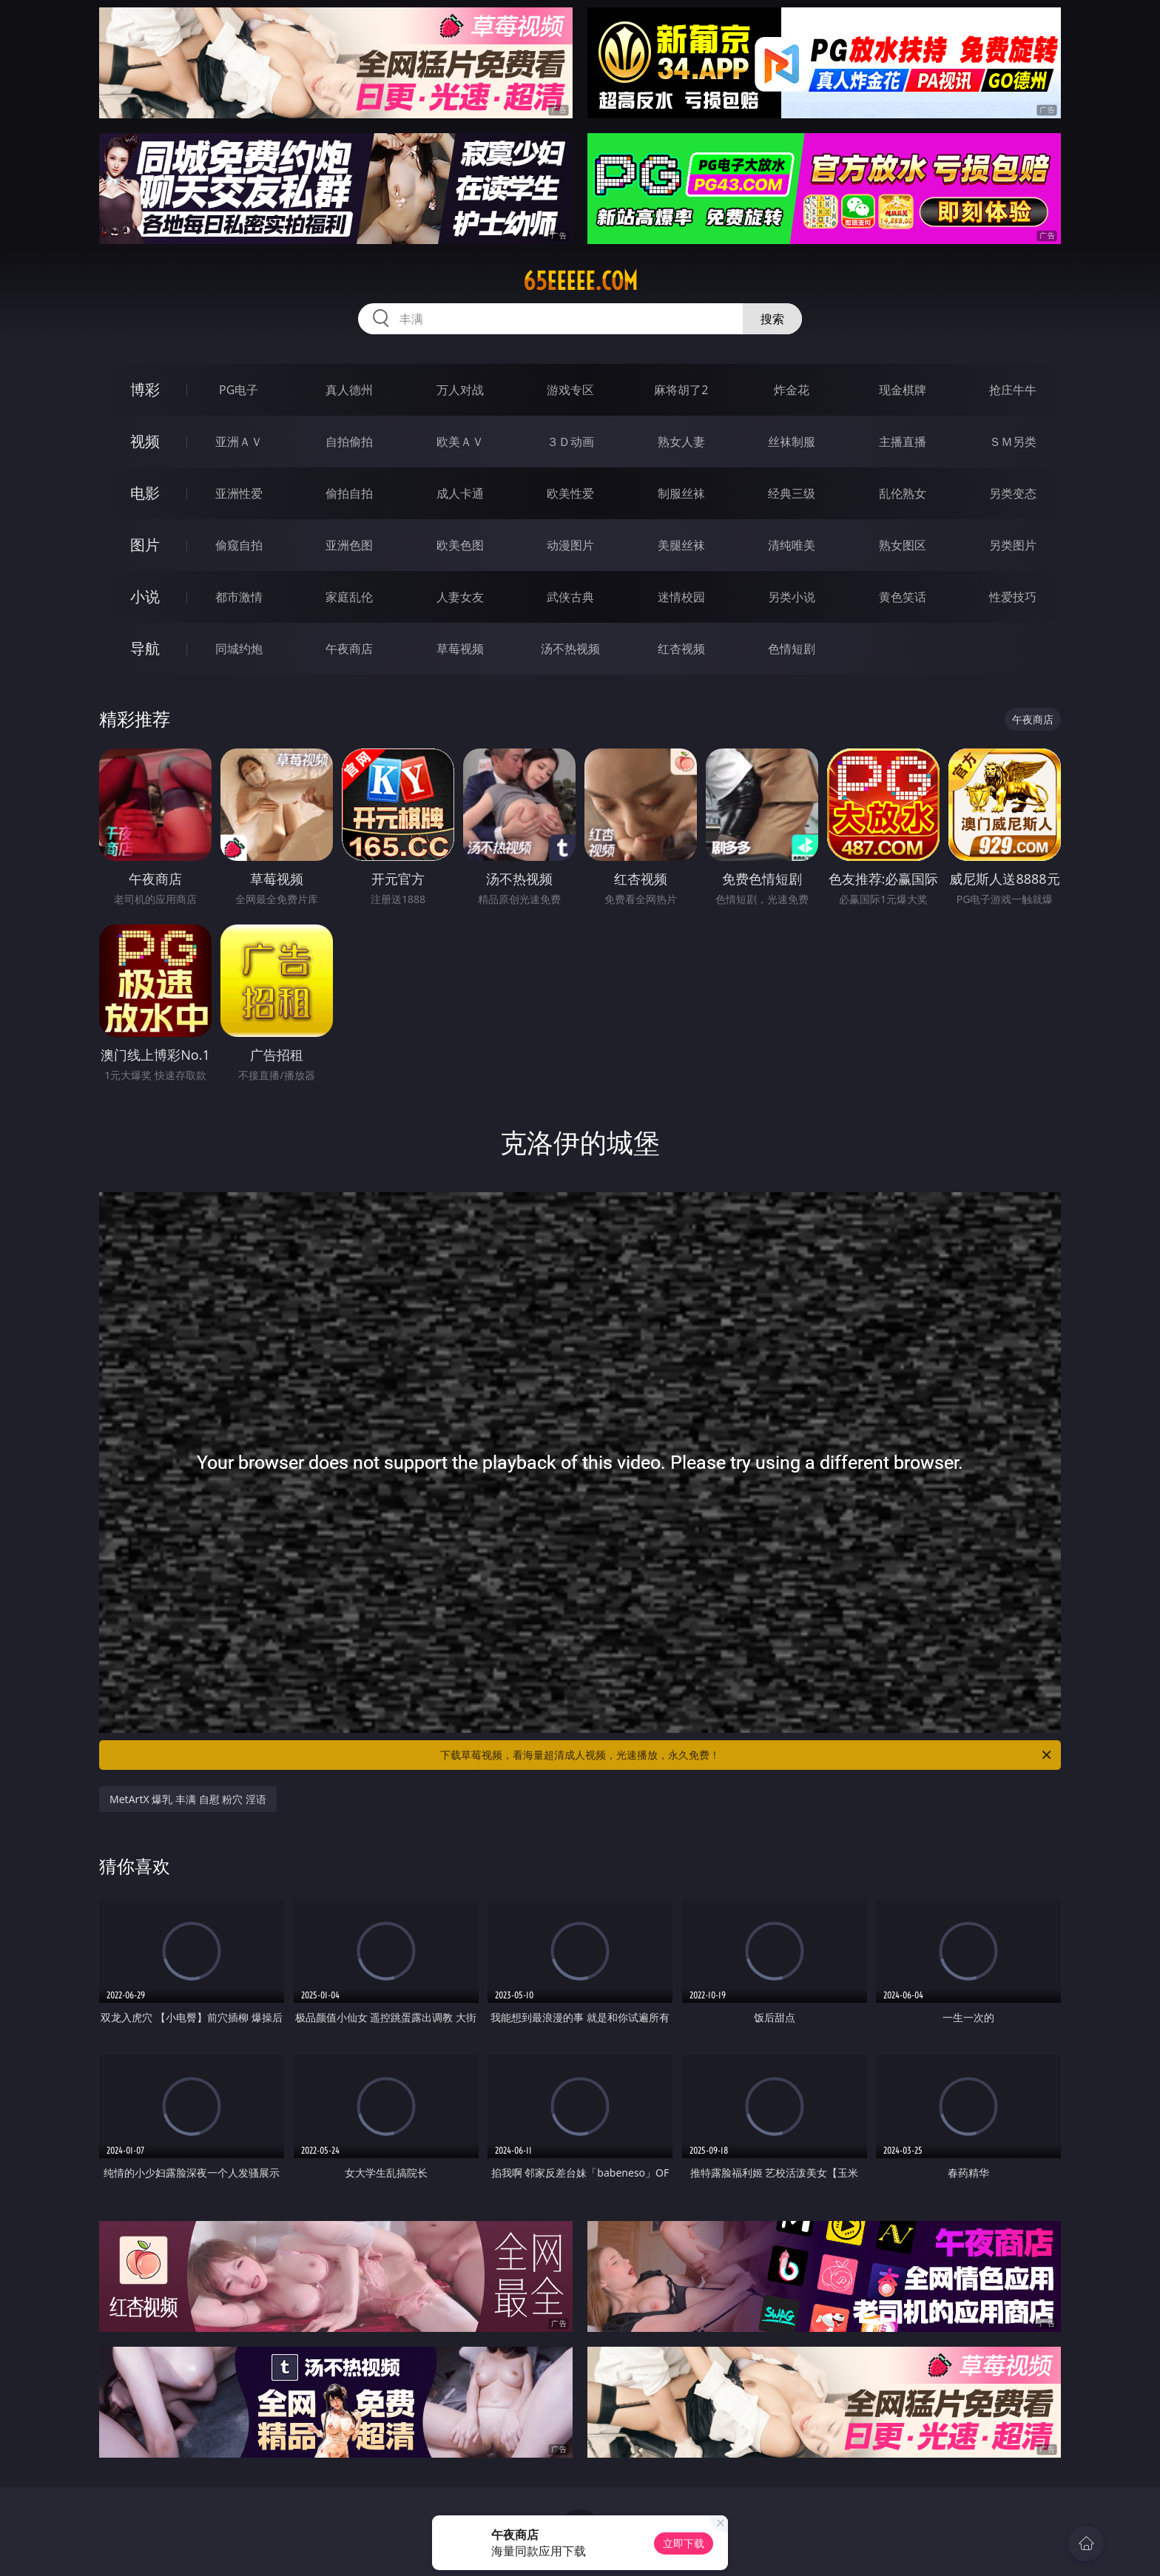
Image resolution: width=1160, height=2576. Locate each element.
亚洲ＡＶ (239, 441)
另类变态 (1012, 493)
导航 (145, 648)
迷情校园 (681, 597)
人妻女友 (460, 597)
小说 (145, 596)
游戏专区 (570, 390)
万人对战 (460, 390)
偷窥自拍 (239, 545)
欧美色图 (460, 545)
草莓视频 (460, 648)
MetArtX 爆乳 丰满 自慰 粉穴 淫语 (187, 1799)
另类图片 (1012, 545)
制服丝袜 (681, 493)
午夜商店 (349, 648)
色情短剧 (791, 648)
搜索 (772, 319)
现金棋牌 (902, 390)
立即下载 (683, 2543)
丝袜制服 (791, 441)
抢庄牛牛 (1012, 390)
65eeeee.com (580, 281)
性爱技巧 (1012, 597)
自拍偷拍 (349, 441)
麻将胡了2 (681, 390)
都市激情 (239, 597)
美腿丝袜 (681, 545)
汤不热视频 (570, 648)
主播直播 (902, 441)
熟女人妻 (681, 441)
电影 (145, 493)
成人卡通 (460, 493)
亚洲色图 (349, 545)
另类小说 (791, 597)
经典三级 (791, 493)
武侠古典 (570, 597)
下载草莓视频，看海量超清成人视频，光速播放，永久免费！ (746, 1755)
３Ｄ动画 (570, 441)
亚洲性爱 (239, 493)
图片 (145, 545)
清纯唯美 (791, 545)
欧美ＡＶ (460, 441)
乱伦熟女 (902, 493)
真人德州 (349, 390)
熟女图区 (902, 545)
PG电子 (238, 390)
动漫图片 (570, 545)
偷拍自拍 (349, 493)
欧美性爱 (570, 493)
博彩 (145, 389)
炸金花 (791, 390)
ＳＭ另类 (1012, 441)
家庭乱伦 (349, 597)
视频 (145, 441)
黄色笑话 (902, 597)
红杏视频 (681, 648)
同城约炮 (239, 648)
